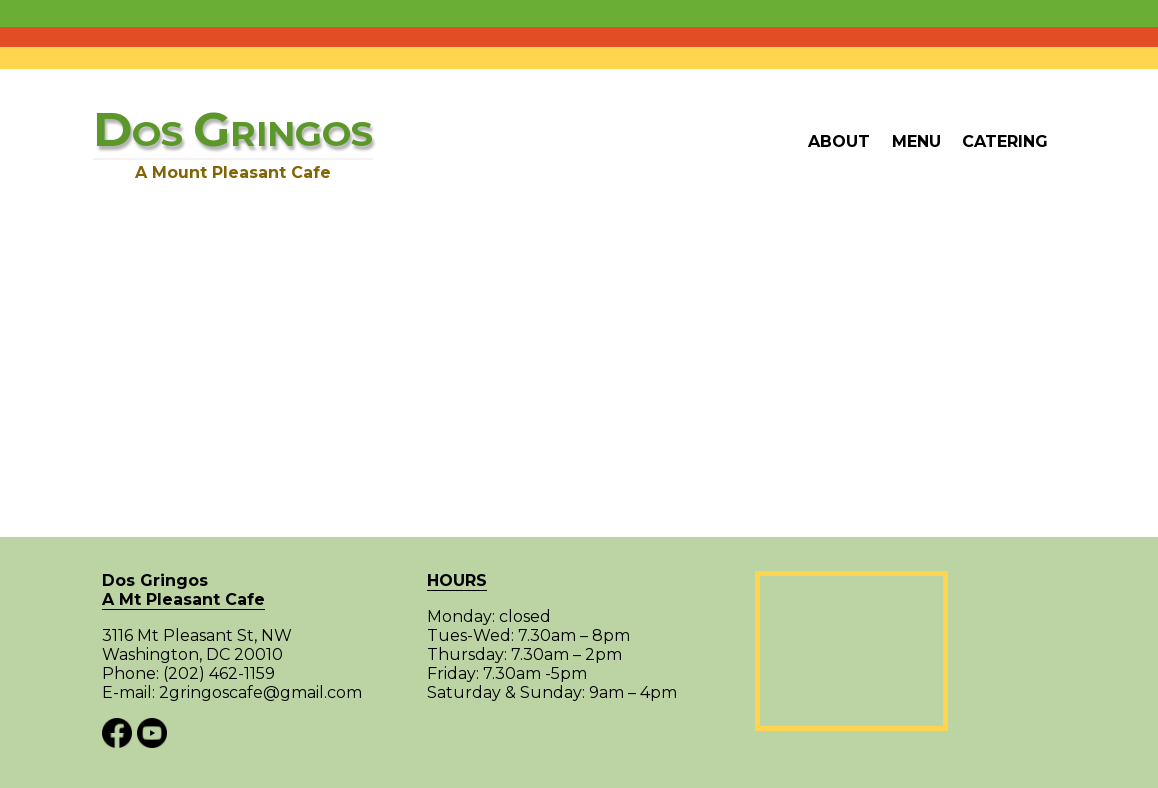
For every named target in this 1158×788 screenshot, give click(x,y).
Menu (916, 141)
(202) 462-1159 (219, 674)
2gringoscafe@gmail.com (260, 693)
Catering (1005, 141)
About (839, 141)
